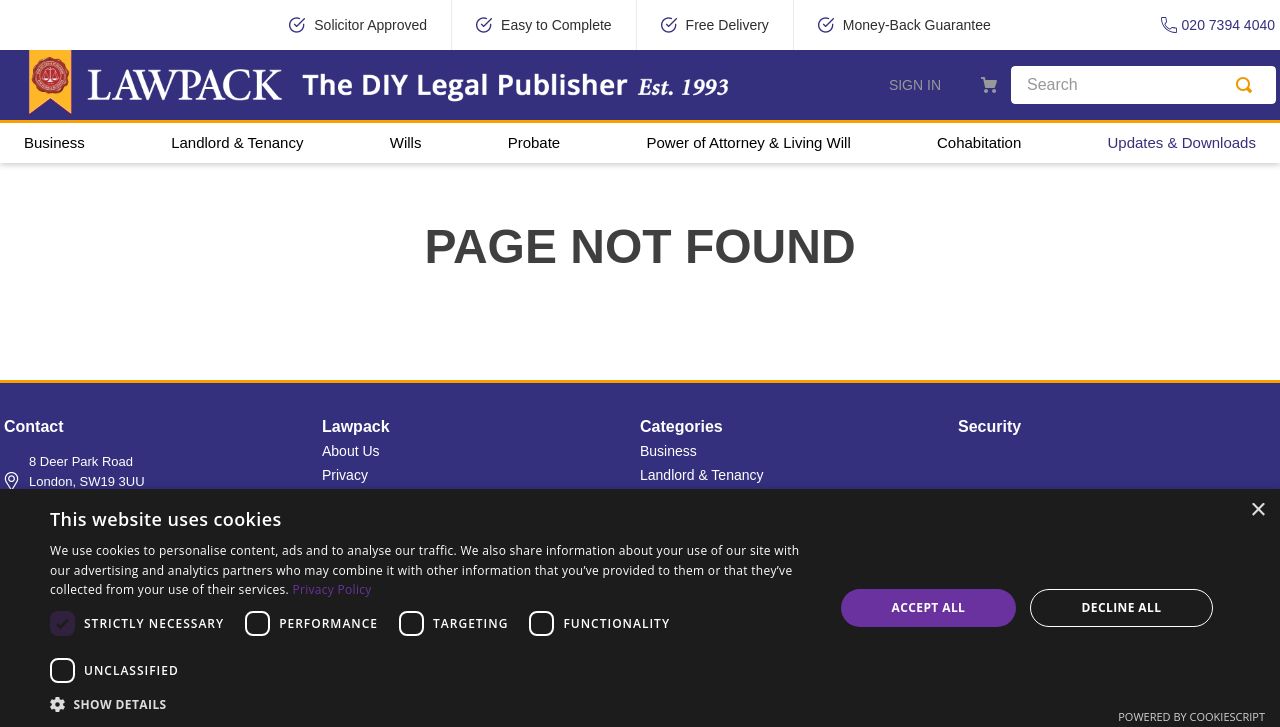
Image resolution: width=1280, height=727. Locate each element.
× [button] (1257, 510)
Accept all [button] (929, 607)
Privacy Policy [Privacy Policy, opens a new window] (331, 589)
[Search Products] (1248, 85)
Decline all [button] (1122, 607)
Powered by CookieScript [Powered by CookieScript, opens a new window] (1191, 716)
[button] (430, 703)
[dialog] (640, 608)
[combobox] (1143, 85)
